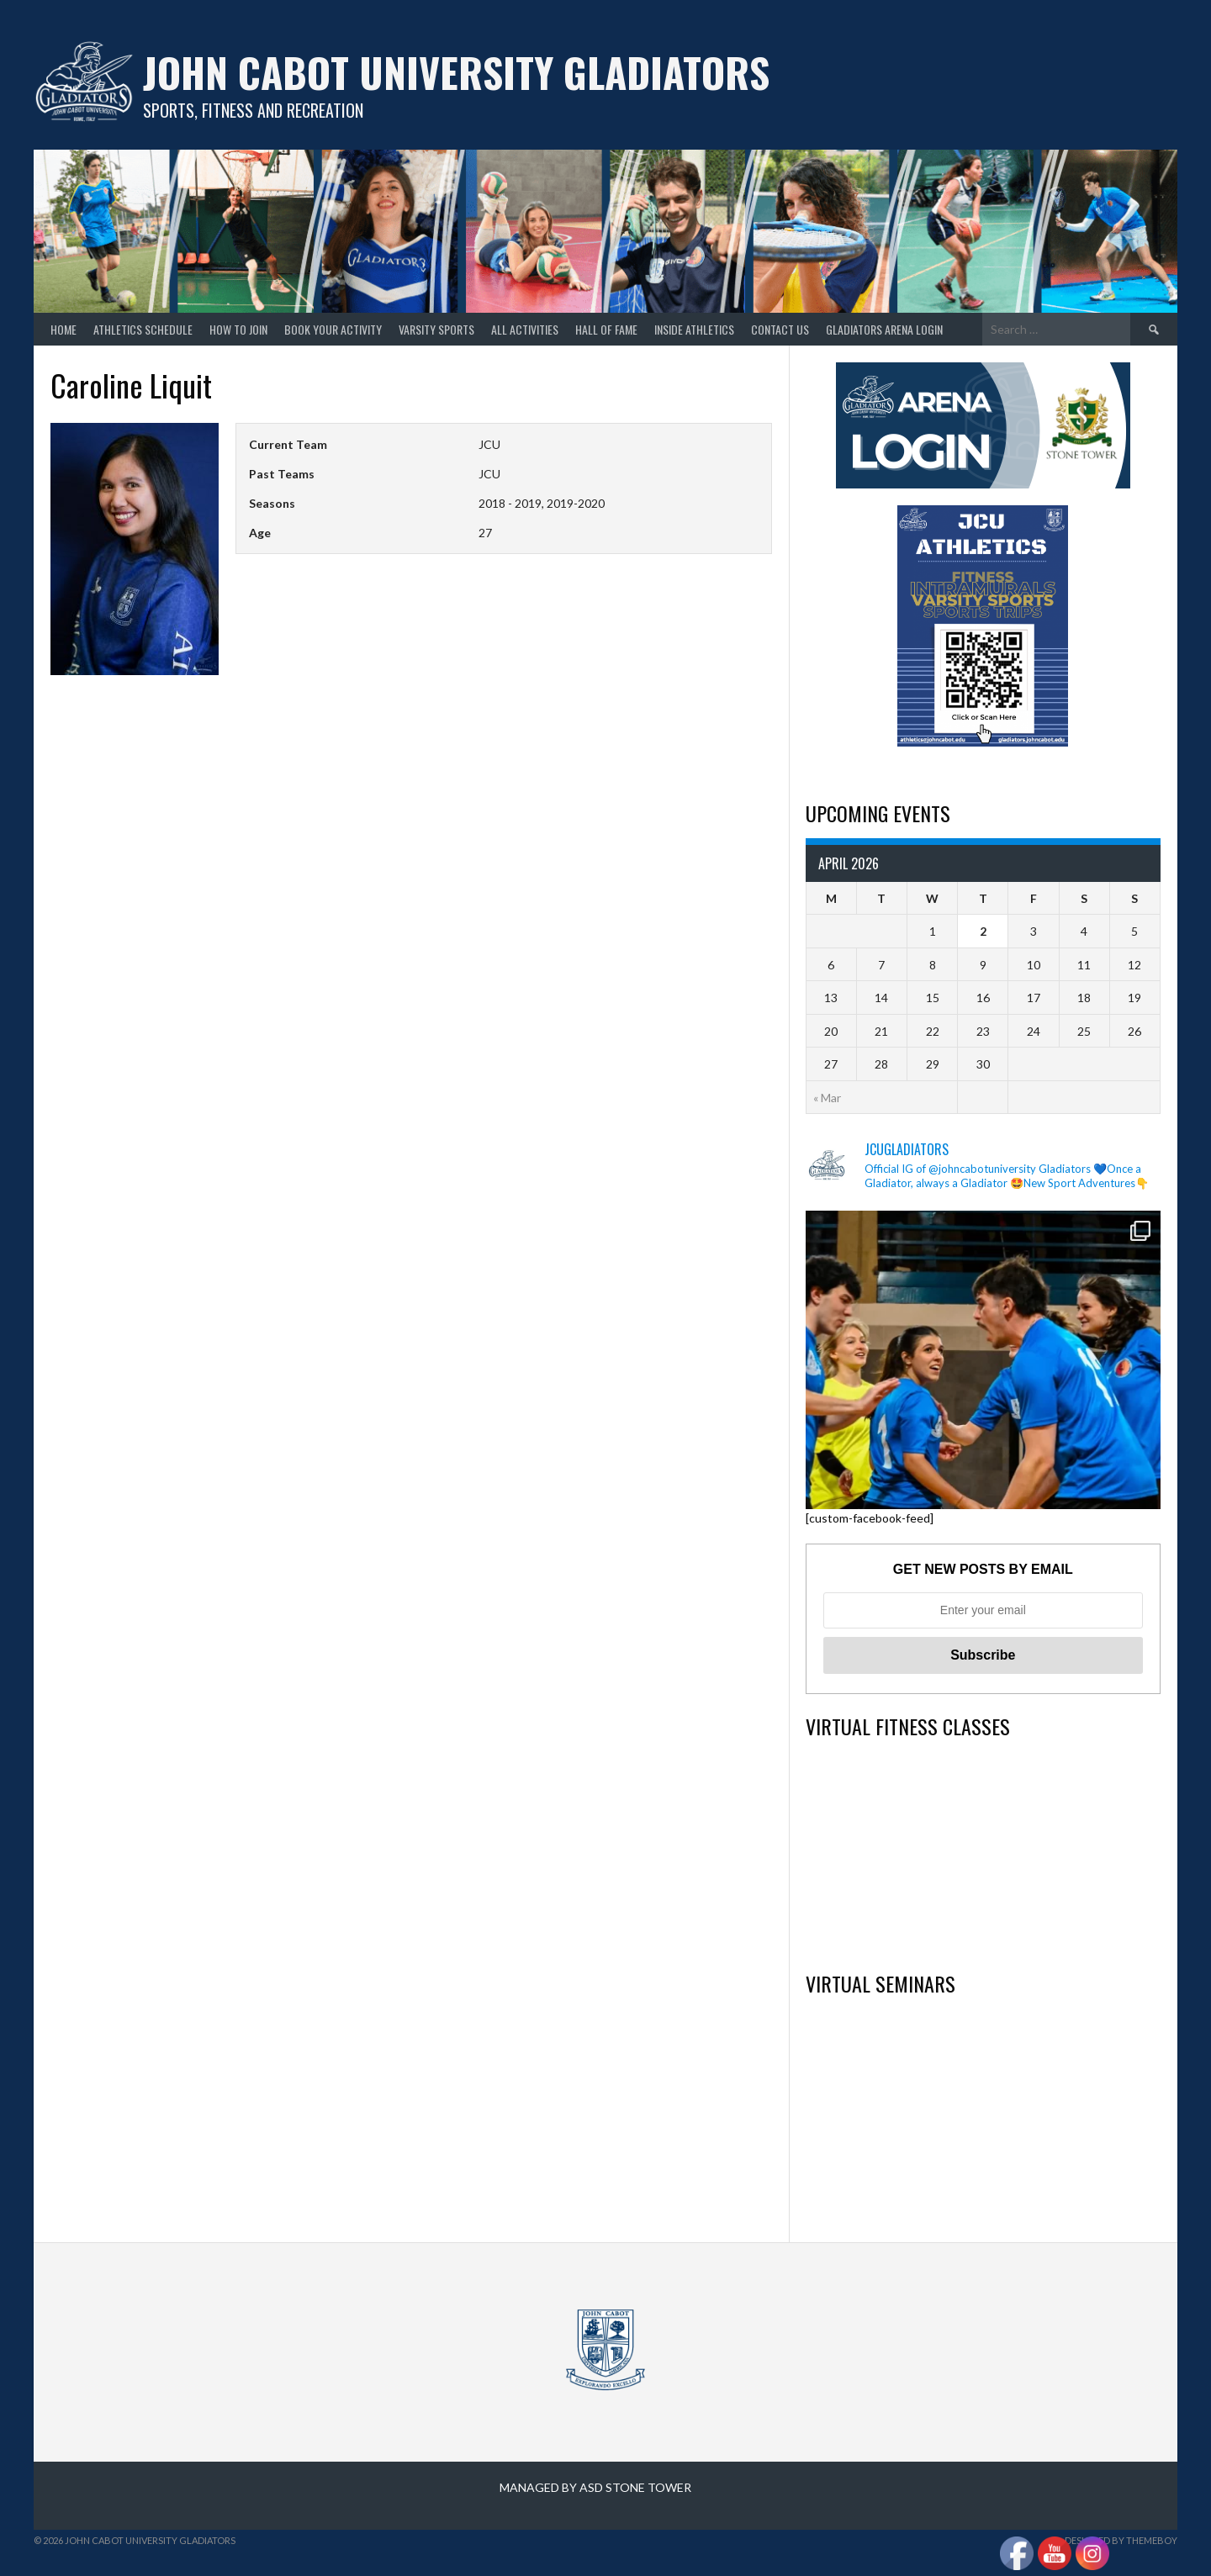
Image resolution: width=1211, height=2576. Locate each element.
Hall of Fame (606, 329)
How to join (238, 329)
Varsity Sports (436, 329)
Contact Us (780, 329)
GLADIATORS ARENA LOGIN (884, 329)
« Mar (827, 1097)
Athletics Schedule (143, 329)
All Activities (524, 329)
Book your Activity (333, 329)
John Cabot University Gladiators (456, 72)
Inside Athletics (694, 329)
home (63, 329)
